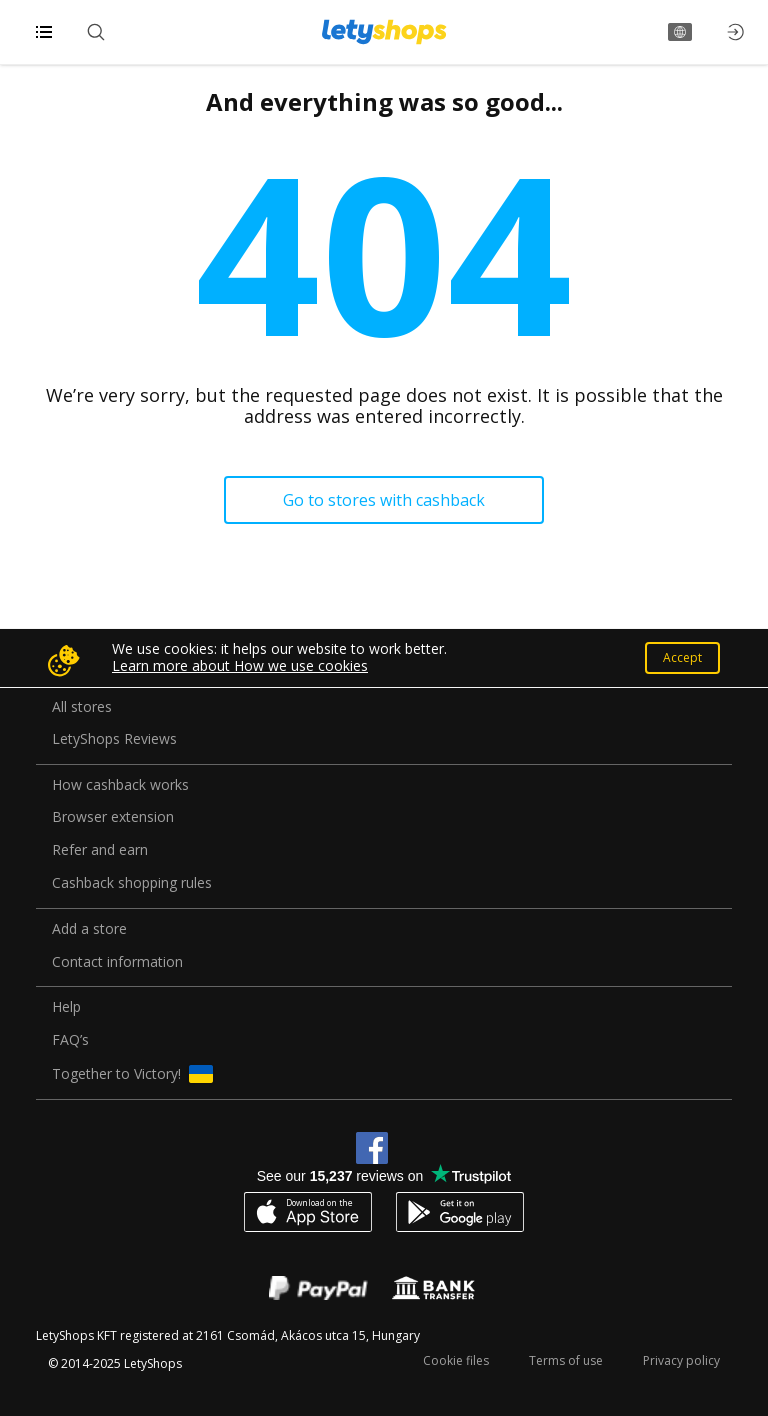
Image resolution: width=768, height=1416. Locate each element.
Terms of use (566, 1360)
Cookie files (456, 1360)
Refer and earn (100, 850)
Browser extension (113, 817)
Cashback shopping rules (132, 883)
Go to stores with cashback (384, 500)
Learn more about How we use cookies (240, 665)
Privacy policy (681, 1360)
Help (66, 1007)
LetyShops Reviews (114, 739)
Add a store (89, 929)
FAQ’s (70, 1040)
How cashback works (120, 785)
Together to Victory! (132, 1074)
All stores (82, 707)
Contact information (117, 962)
